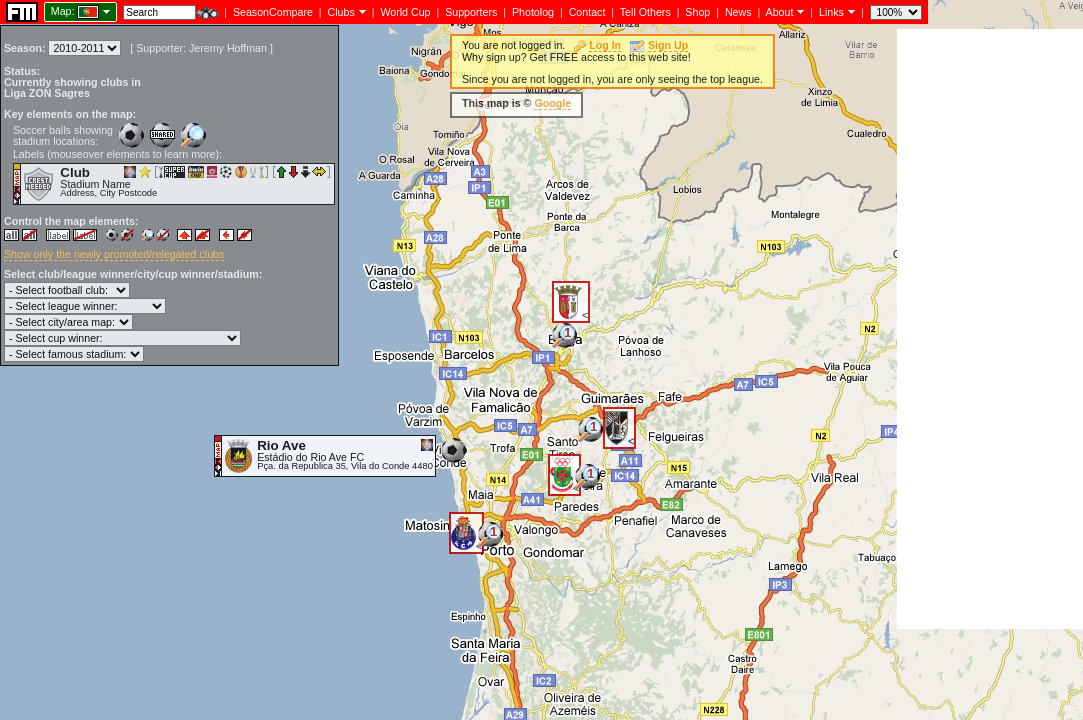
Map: (63, 11)
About (780, 12)
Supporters (471, 12)
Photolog (533, 12)
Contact (587, 12)
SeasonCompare (273, 12)
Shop (697, 12)
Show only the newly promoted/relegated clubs (114, 254)
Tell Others (645, 12)
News (738, 12)
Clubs (341, 12)
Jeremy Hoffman (228, 48)
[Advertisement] (990, 329)
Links (831, 12)
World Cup (405, 12)
